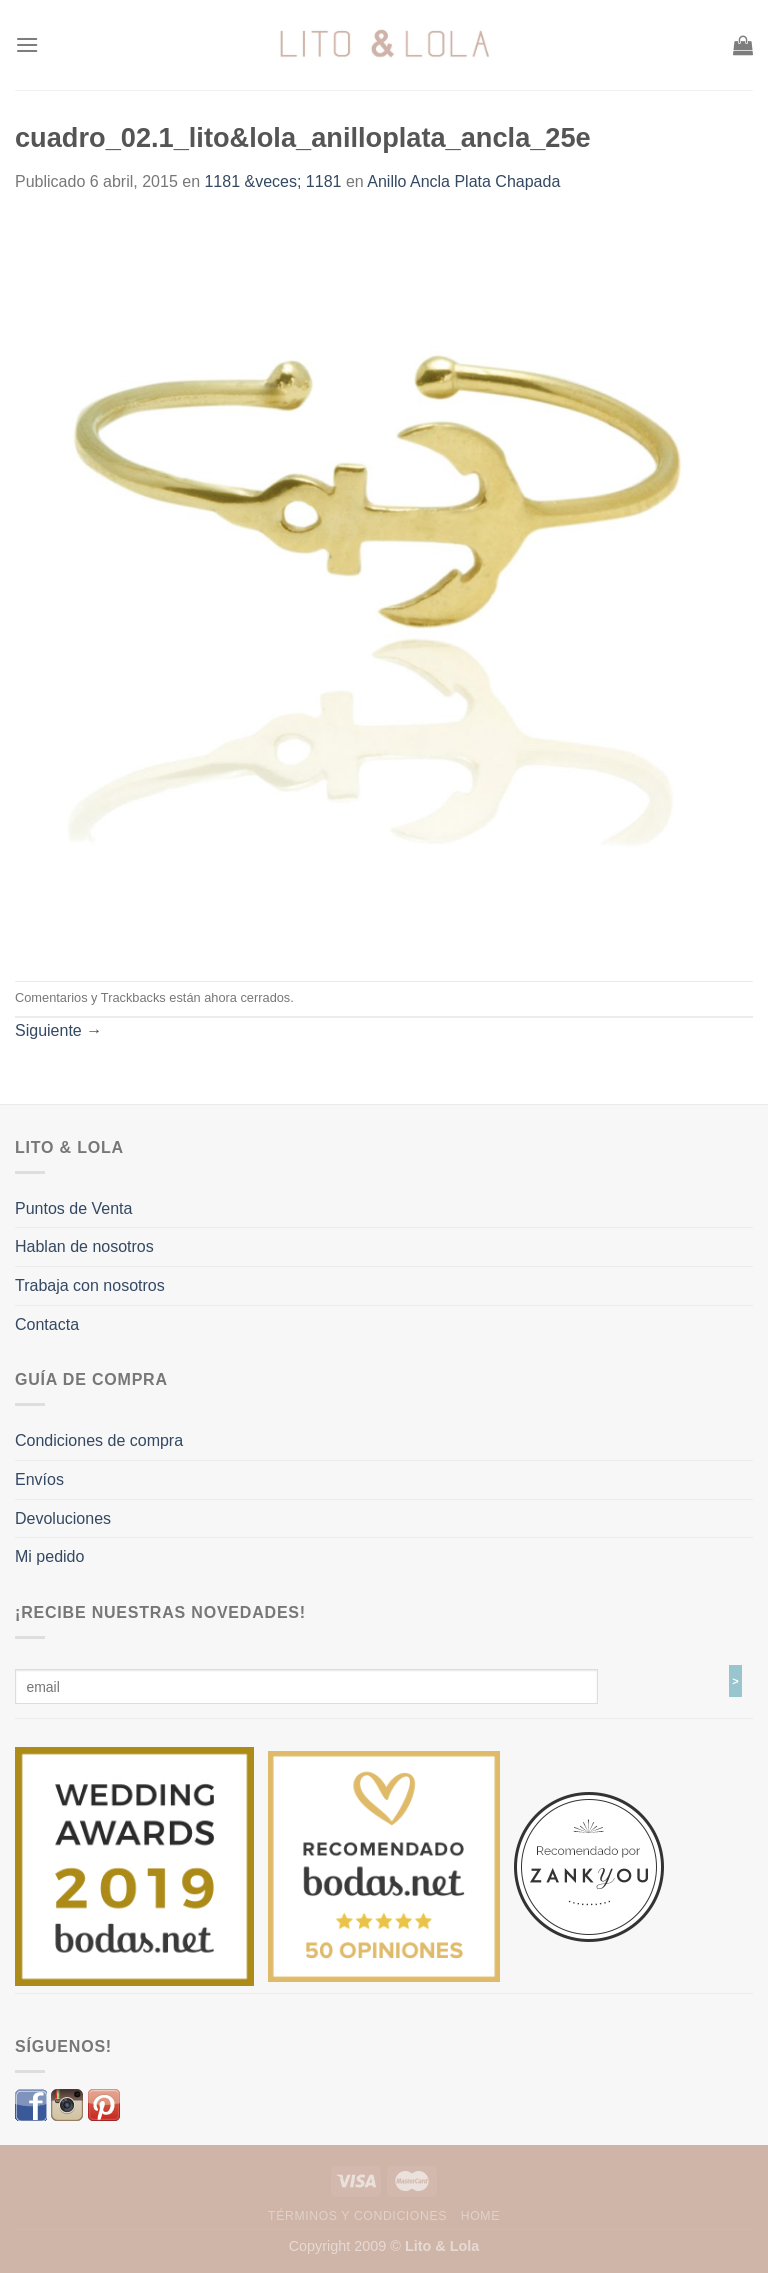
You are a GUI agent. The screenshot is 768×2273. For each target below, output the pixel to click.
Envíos (39, 1479)
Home (480, 2216)
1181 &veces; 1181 (272, 181)
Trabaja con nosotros (90, 1285)
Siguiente (58, 1030)
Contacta (47, 1324)
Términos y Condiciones (357, 2216)
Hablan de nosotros (84, 1246)
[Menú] (27, 44)
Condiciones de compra (99, 1440)
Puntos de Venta (73, 1208)
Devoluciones (63, 1518)
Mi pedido (49, 1556)
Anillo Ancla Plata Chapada (463, 181)
